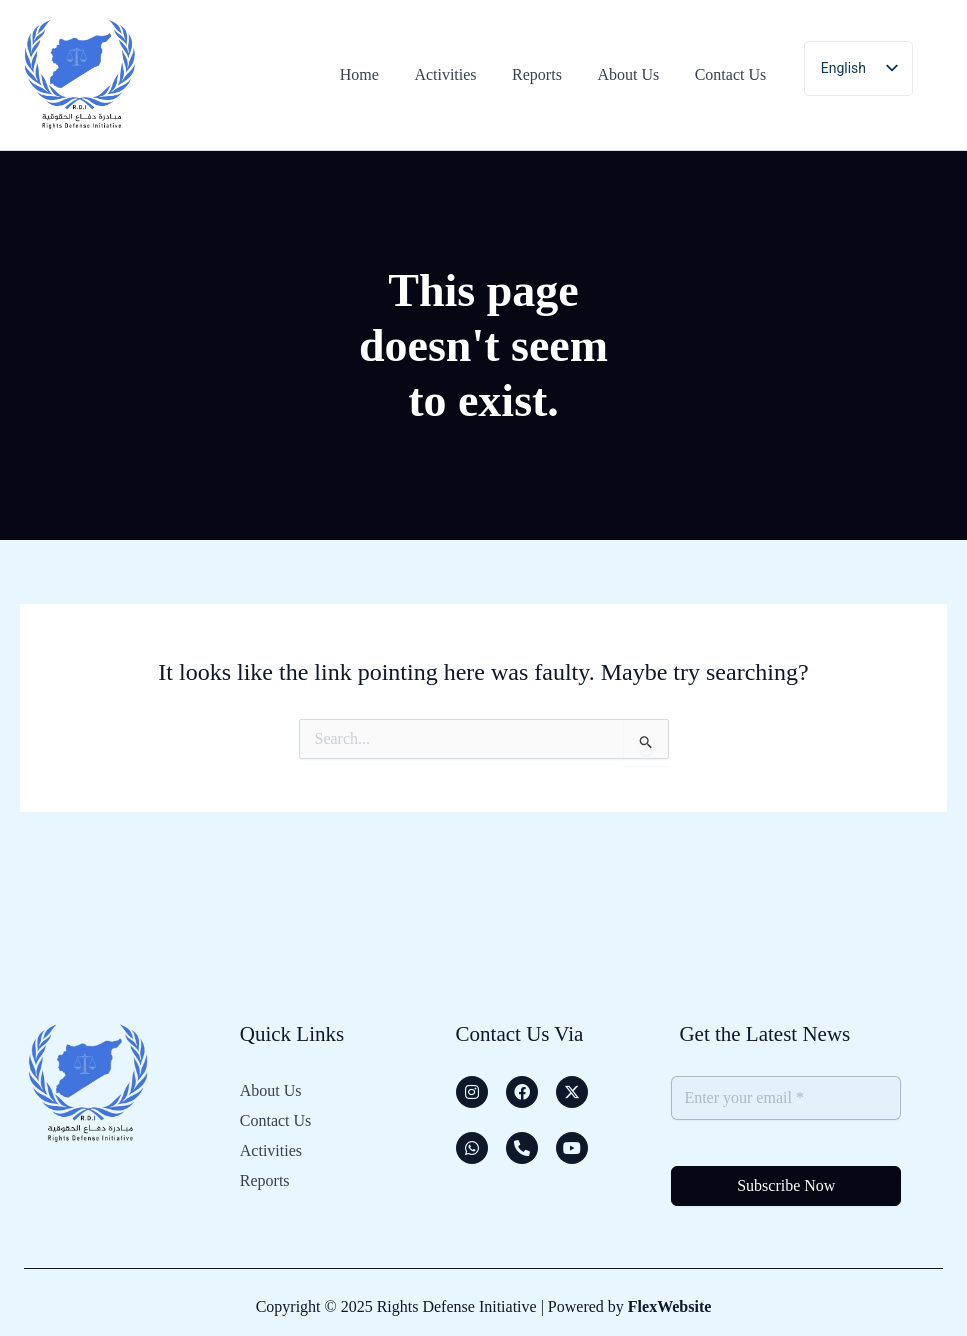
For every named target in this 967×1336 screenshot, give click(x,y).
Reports (265, 1173)
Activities (271, 1145)
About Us (271, 1089)
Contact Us (276, 1117)
